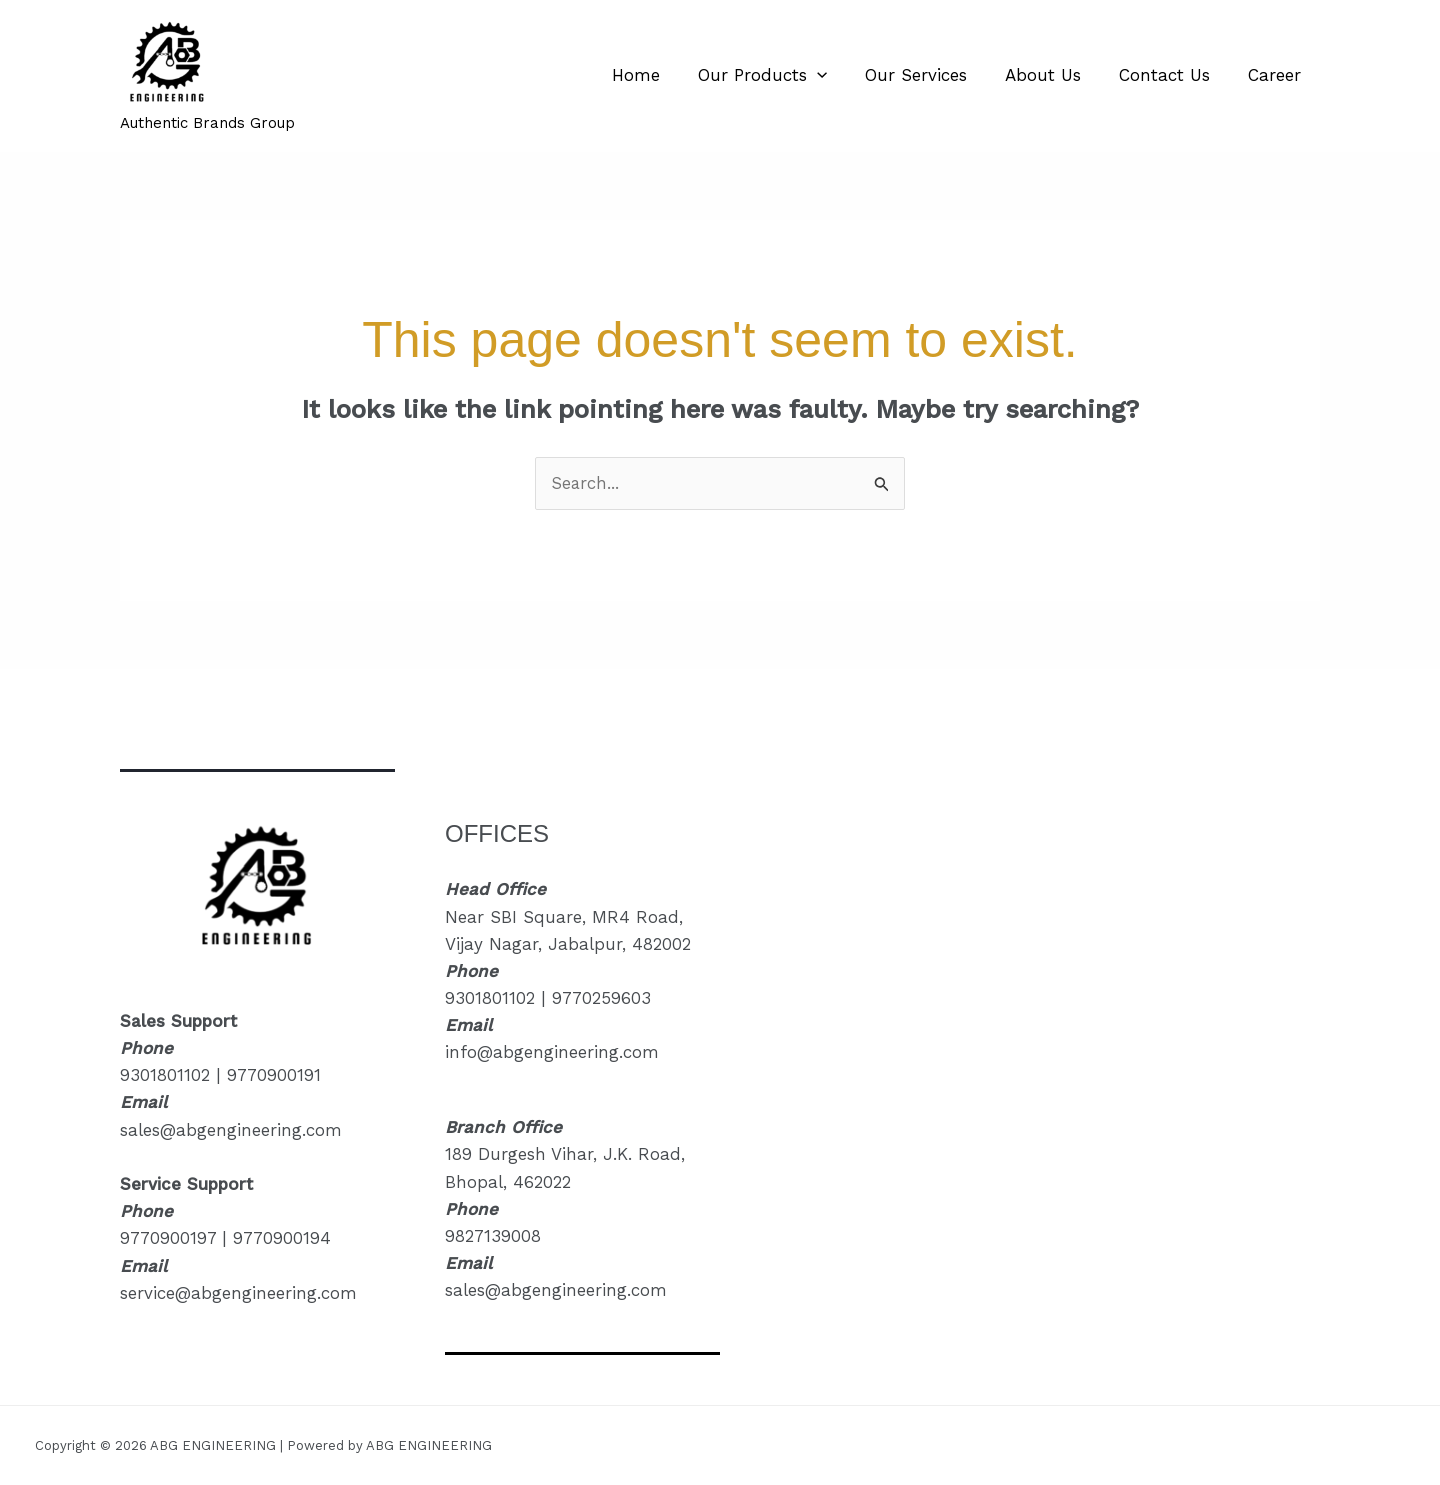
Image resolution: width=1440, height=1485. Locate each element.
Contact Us (1170, 75)
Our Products (780, 75)
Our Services (930, 75)
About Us (1053, 75)
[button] (835, 75)
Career (1276, 75)
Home (658, 75)
